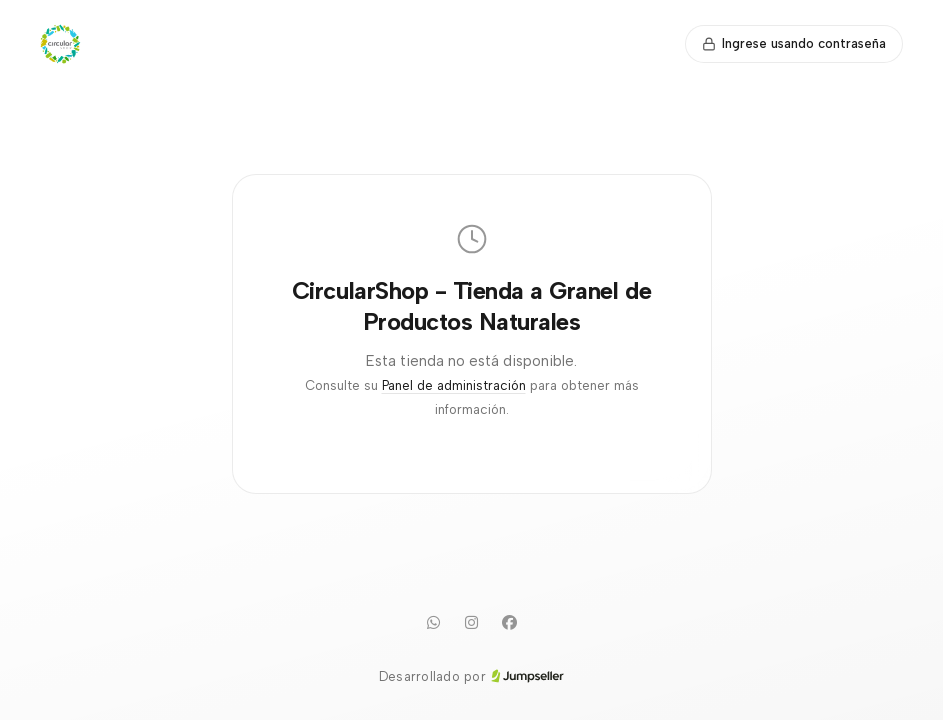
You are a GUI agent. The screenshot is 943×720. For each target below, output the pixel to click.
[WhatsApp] (434, 623)
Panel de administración (454, 385)
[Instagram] (472, 623)
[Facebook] (510, 623)
